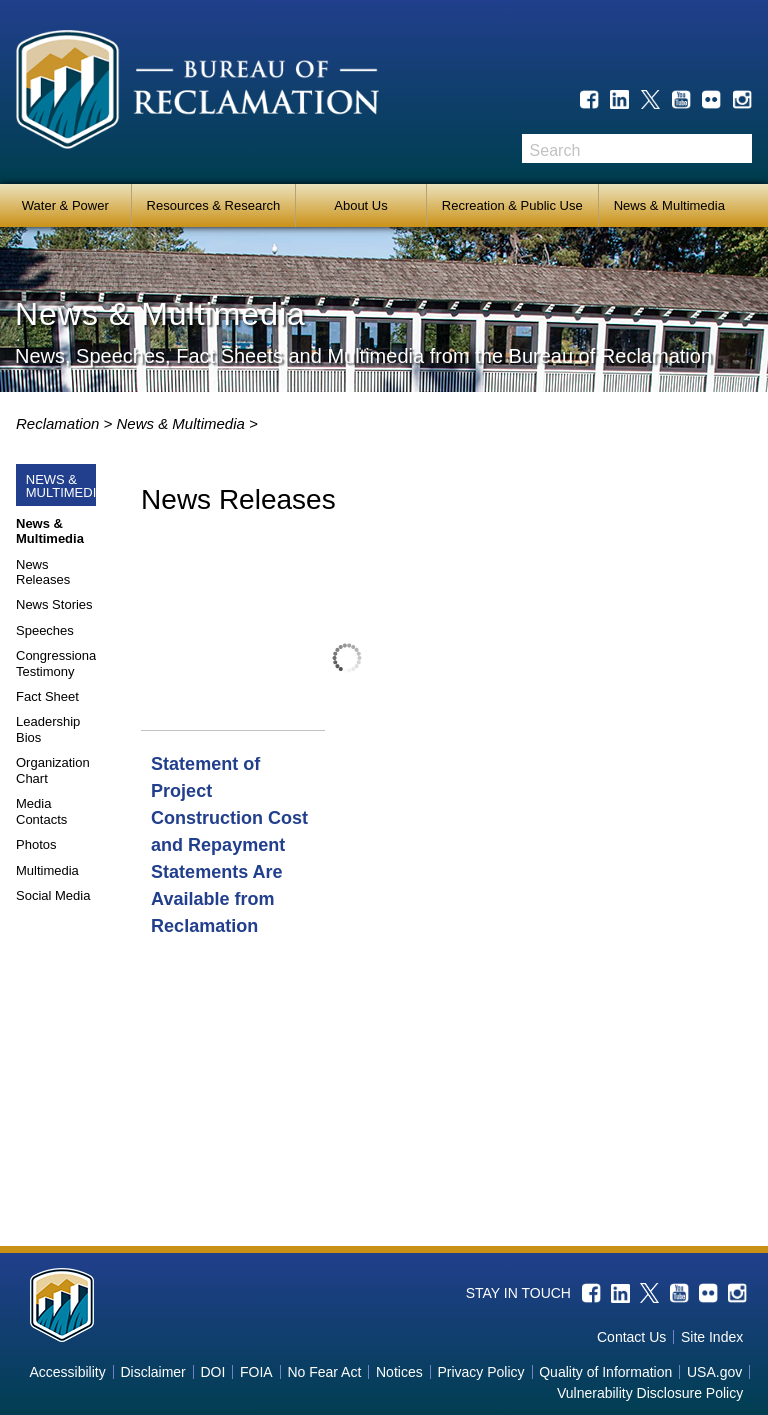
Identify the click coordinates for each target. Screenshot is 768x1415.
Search (737, 148)
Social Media (53, 895)
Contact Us (631, 1337)
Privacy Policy (480, 1372)
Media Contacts (41, 811)
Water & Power (65, 205)
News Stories (54, 604)
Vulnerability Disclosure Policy (650, 1393)
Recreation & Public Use (512, 205)
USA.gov (714, 1372)
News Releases (43, 572)
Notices (399, 1372)
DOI (212, 1372)
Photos (36, 844)
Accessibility (67, 1372)
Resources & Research (214, 205)
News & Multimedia (669, 205)
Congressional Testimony (57, 663)
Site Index (712, 1337)
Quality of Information (605, 1372)
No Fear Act (324, 1372)
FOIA (256, 1372)
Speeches (45, 630)
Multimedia (47, 870)
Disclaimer (152, 1372)
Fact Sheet (47, 696)
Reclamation (60, 423)
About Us (360, 205)
